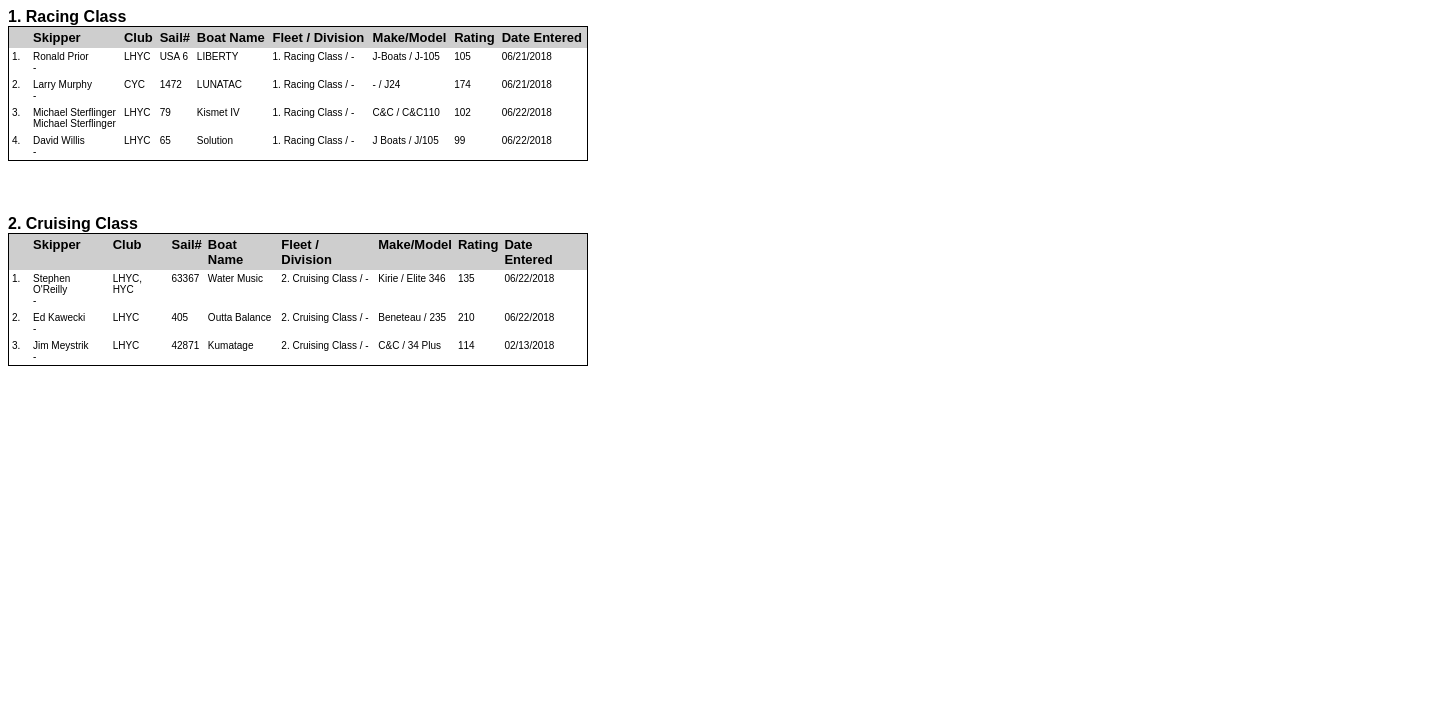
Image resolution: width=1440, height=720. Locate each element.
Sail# (175, 37)
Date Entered (542, 37)
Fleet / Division (319, 37)
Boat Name (231, 37)
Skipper (57, 37)
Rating (474, 37)
